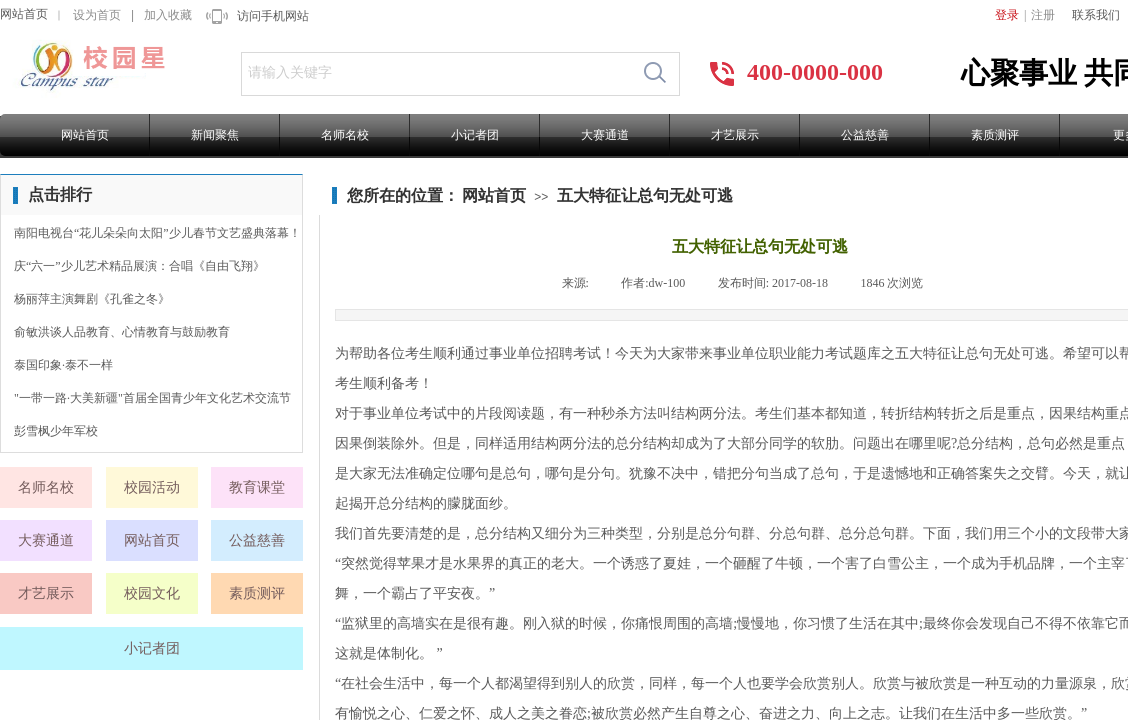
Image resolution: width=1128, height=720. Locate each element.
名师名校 (345, 135)
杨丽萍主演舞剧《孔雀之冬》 (92, 299)
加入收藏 (168, 15)
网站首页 (24, 14)
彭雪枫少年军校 (56, 431)
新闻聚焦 (215, 135)
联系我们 (1096, 15)
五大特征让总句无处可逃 (645, 195)
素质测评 (995, 135)
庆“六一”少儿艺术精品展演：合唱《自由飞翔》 (139, 266)
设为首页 (97, 15)
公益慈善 (865, 135)
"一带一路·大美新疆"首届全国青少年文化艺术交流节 (152, 398)
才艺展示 (735, 135)
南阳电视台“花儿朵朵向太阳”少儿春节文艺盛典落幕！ (157, 233)
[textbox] (436, 73)
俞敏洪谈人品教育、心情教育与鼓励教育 (122, 332)
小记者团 (475, 135)
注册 (1043, 15)
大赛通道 (605, 135)
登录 (1007, 15)
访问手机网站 (273, 16)
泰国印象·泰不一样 (63, 365)
